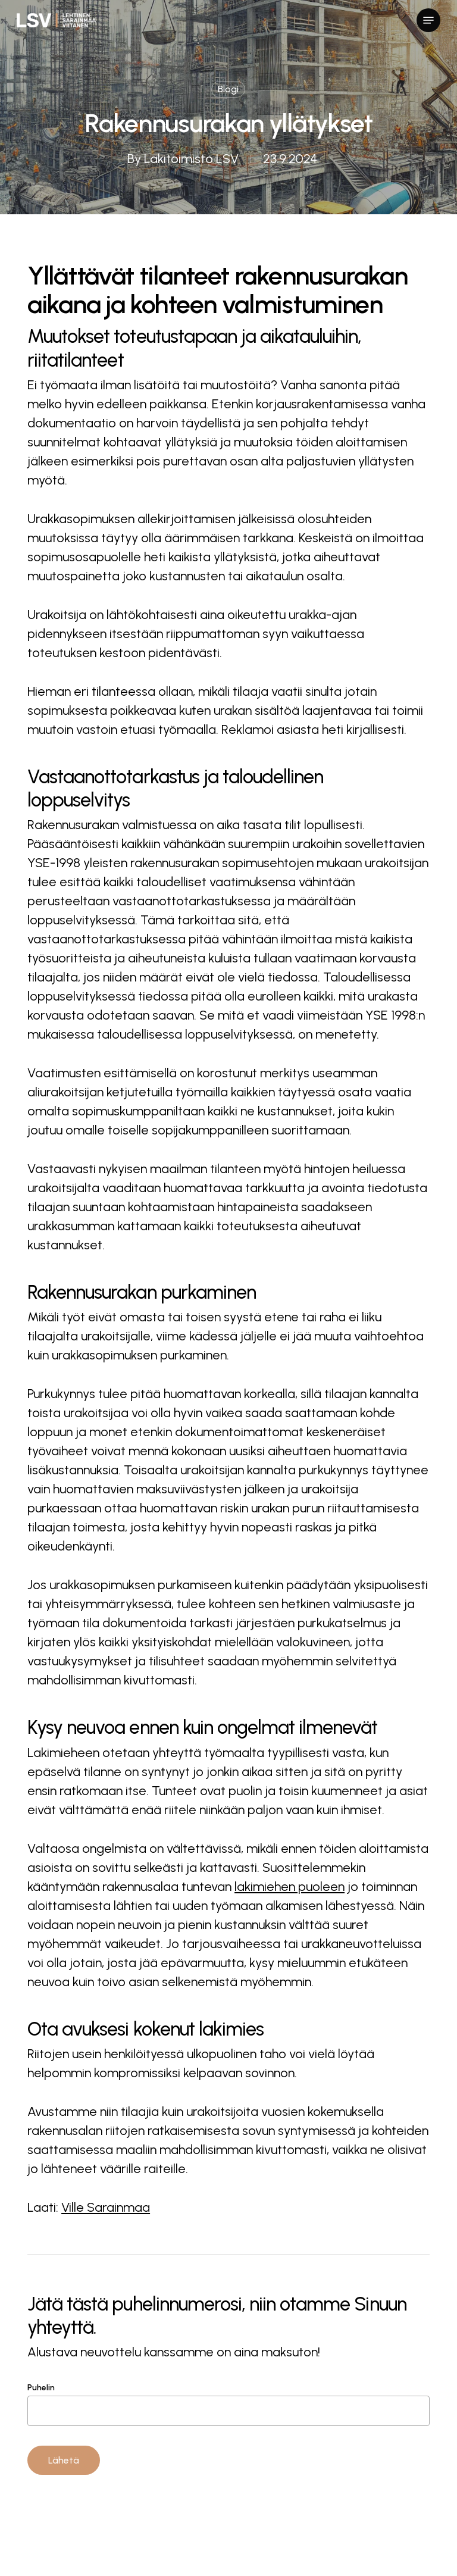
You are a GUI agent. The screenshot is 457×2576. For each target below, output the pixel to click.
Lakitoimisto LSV (191, 159)
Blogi (228, 89)
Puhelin (228, 2404)
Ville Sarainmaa (105, 2207)
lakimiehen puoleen (289, 1886)
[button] (428, 20)
